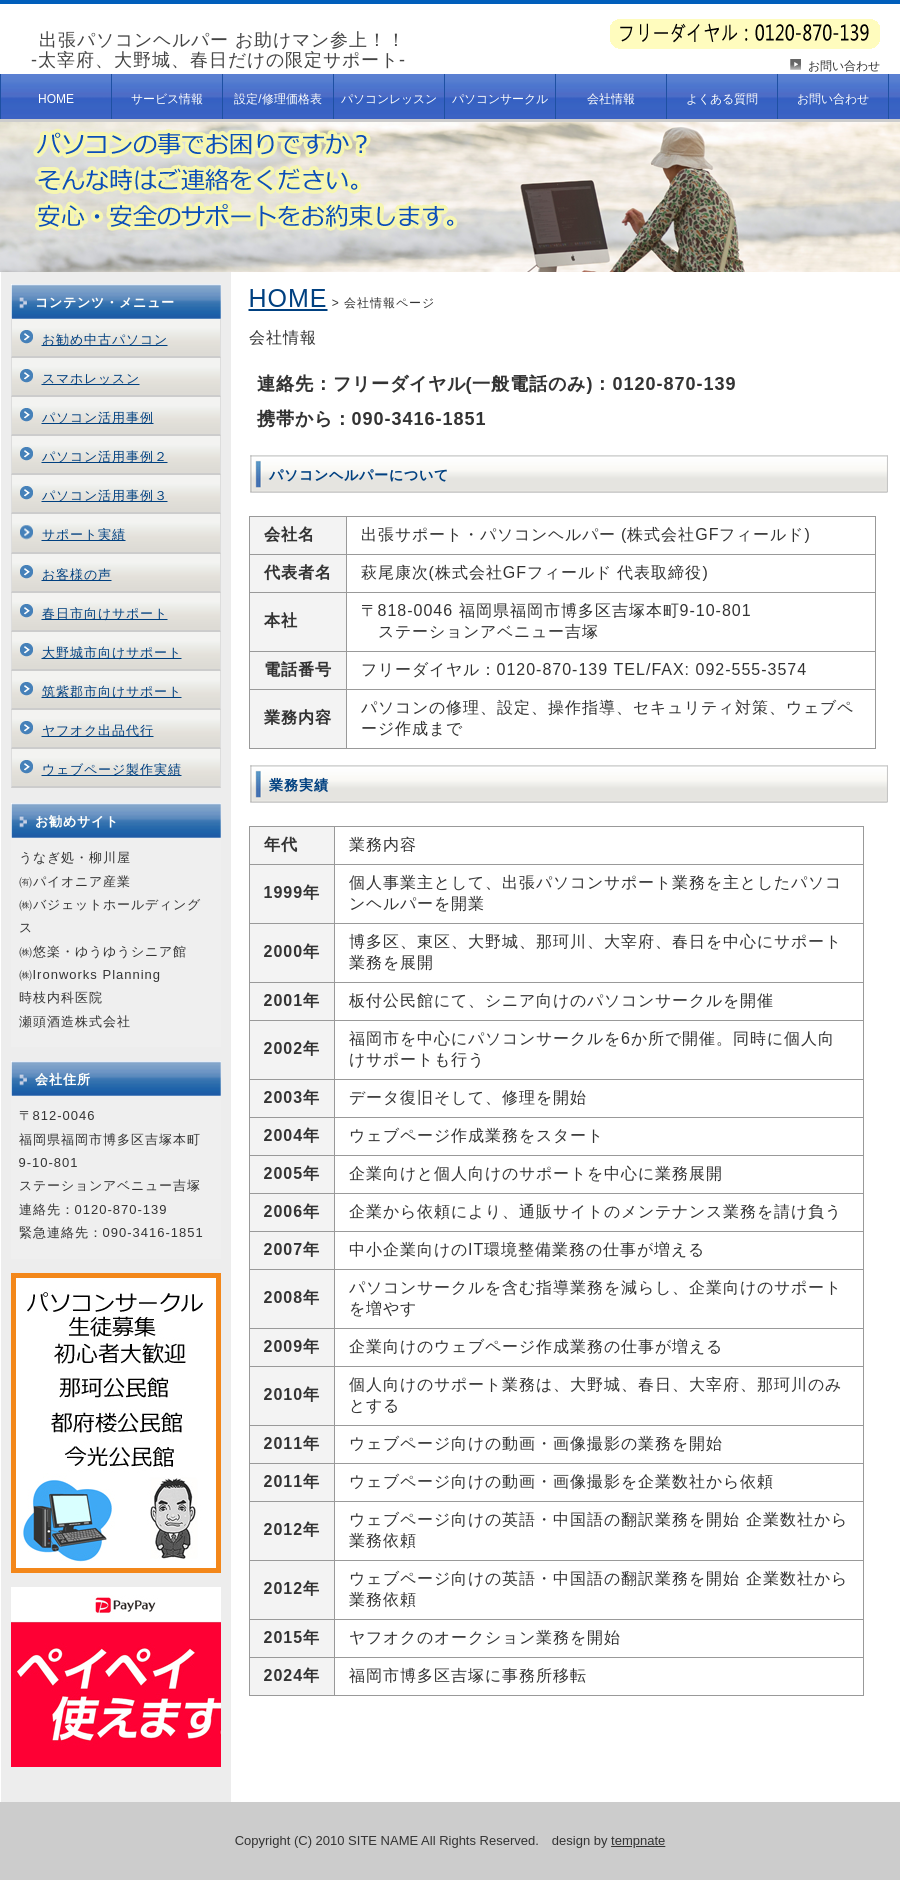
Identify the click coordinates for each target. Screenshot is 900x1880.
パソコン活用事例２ (105, 456)
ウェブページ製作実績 (112, 769)
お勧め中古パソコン (105, 339)
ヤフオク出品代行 (98, 730)
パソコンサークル (500, 99)
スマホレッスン (91, 378)
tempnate (638, 1840)
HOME (56, 99)
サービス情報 (167, 99)
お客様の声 (77, 574)
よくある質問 (722, 99)
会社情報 (611, 99)
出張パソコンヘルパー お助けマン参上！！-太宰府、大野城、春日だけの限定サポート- (218, 50)
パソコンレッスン (389, 99)
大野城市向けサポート (112, 652)
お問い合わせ (844, 66)
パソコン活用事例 (98, 417)
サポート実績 (84, 534)
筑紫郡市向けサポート (112, 691)
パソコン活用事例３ (105, 495)
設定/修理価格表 (277, 99)
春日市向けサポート (105, 613)
